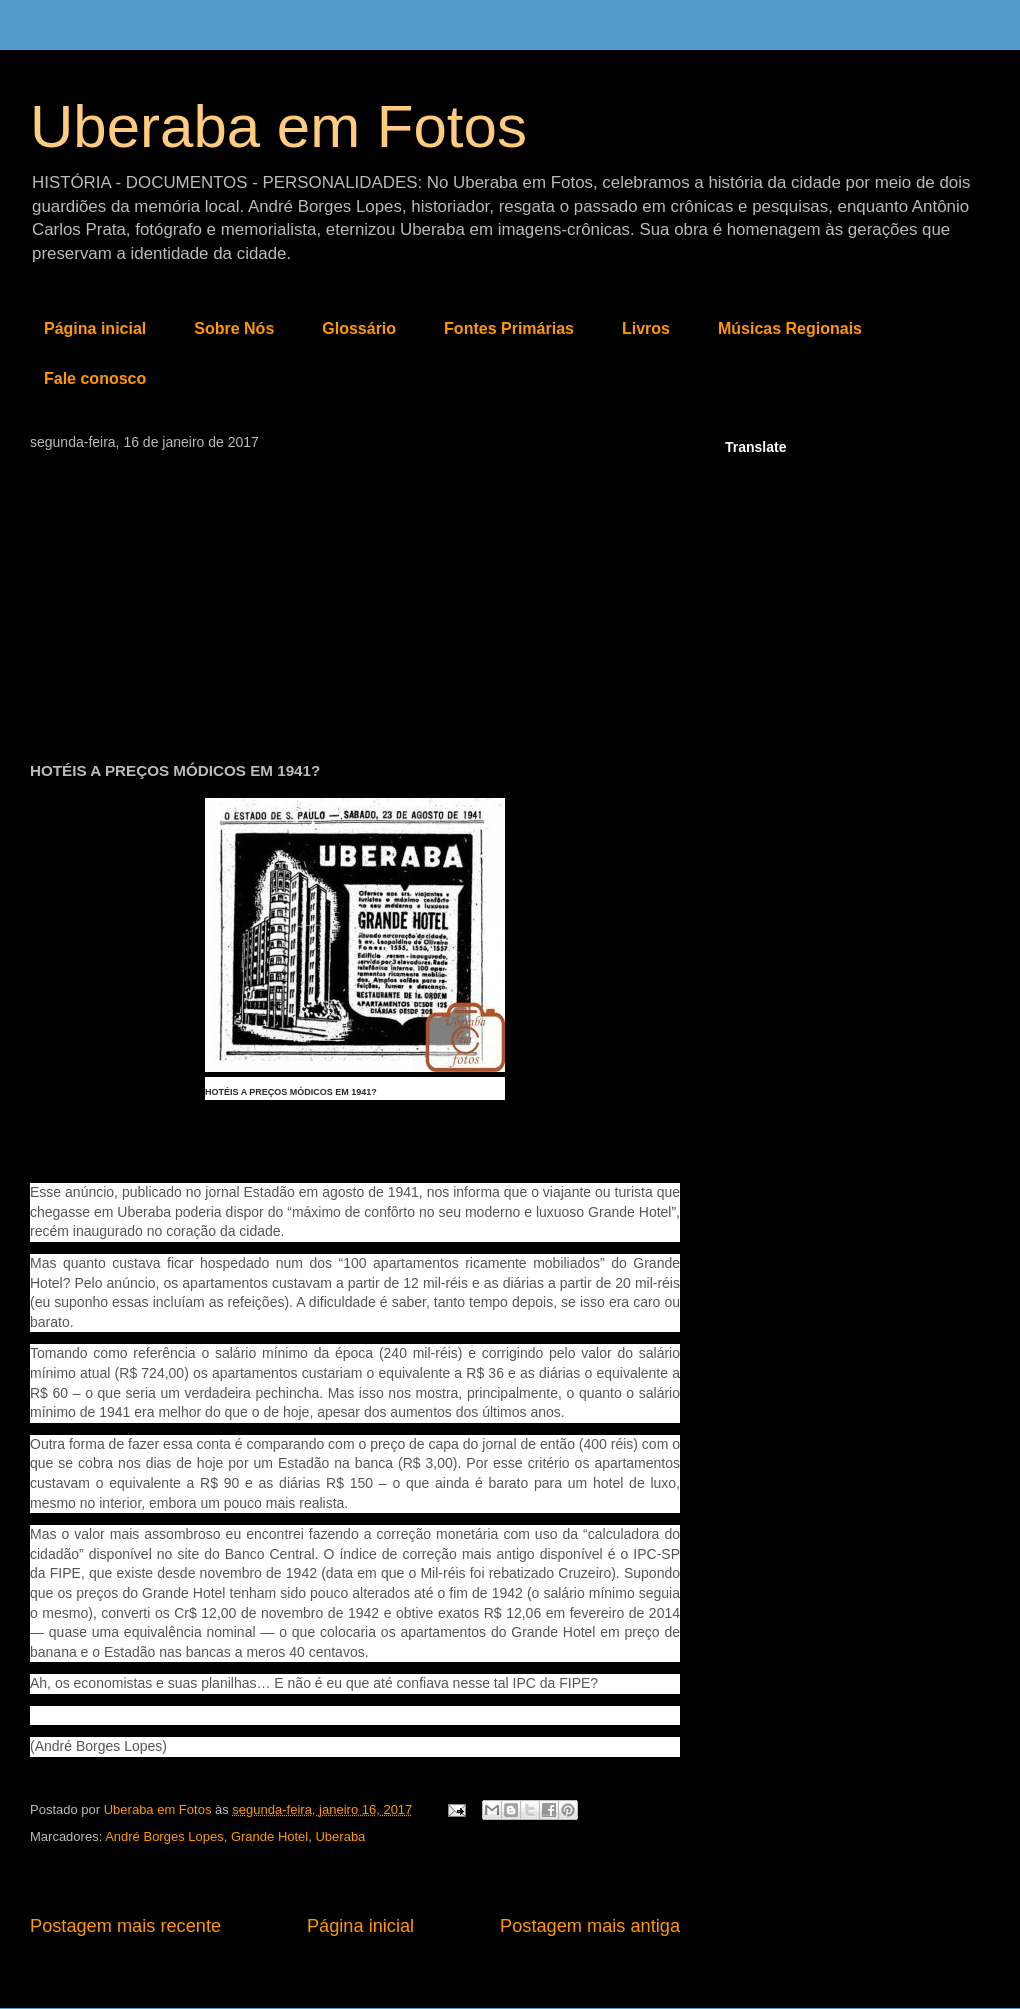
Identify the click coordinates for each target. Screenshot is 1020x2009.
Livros (646, 328)
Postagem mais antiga (590, 1926)
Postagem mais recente (125, 1926)
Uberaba (340, 1836)
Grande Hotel (269, 1836)
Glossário (359, 328)
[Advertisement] (355, 600)
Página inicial (95, 328)
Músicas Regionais (790, 328)
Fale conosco (95, 378)
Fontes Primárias (509, 328)
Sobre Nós (234, 328)
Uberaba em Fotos (278, 126)
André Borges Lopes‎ (164, 1836)
